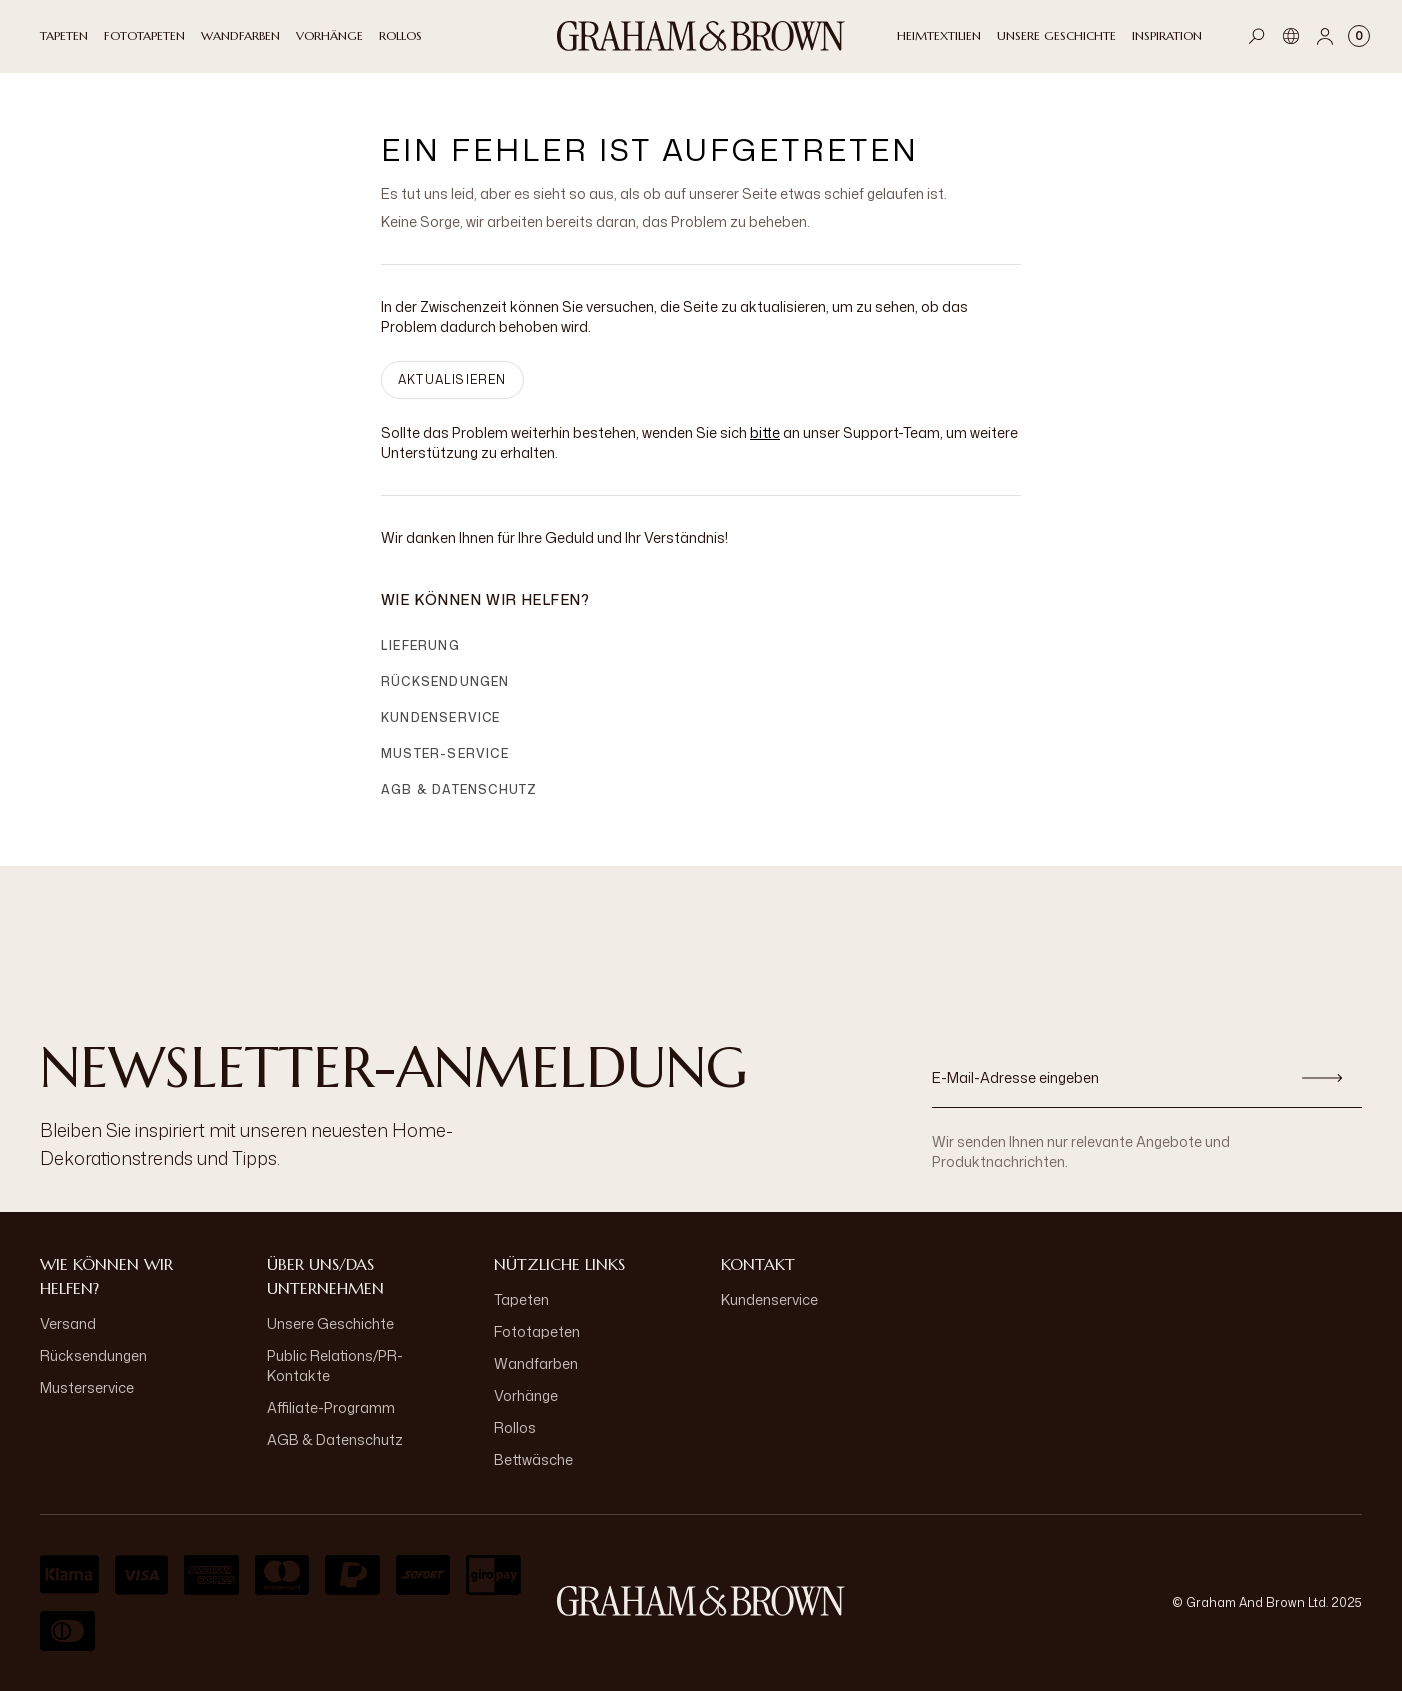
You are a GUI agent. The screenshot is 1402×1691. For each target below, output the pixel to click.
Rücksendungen (445, 681)
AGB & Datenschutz (459, 789)
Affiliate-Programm (331, 1407)
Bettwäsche (533, 1459)
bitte (765, 432)
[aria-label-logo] (701, 1601)
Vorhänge (526, 1395)
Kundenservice (441, 717)
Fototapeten (537, 1331)
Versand (68, 1323)
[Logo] (701, 36)
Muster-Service (445, 753)
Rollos (515, 1427)
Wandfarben (536, 1363)
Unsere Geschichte (330, 1323)
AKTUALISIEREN (452, 379)
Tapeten (521, 1299)
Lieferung (420, 645)
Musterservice (87, 1387)
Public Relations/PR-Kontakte (335, 1365)
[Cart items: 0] (1359, 36)
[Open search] (1257, 36)
